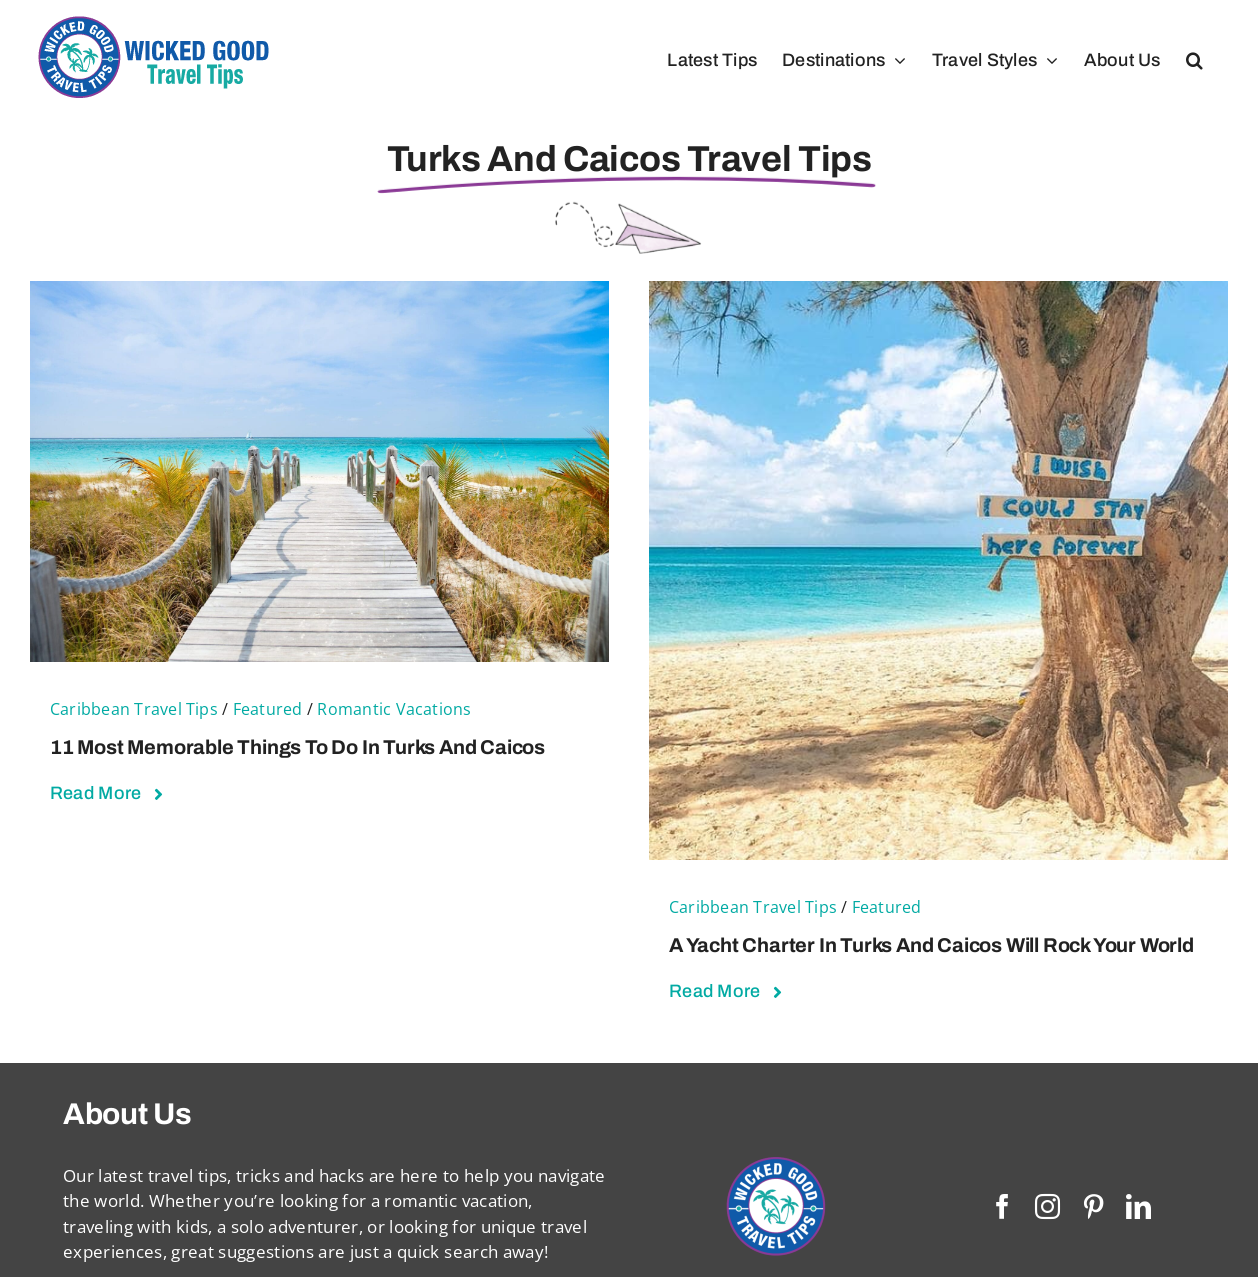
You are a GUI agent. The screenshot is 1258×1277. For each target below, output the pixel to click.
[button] (1194, 60)
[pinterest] (1093, 1206)
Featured (268, 709)
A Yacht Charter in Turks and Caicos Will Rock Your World (931, 945)
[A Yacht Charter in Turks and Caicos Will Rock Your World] (938, 293)
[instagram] (1047, 1206)
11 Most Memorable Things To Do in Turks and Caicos (297, 747)
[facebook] (1002, 1206)
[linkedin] (1138, 1206)
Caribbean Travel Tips (134, 709)
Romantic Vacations (394, 709)
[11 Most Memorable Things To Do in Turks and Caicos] (319, 293)
